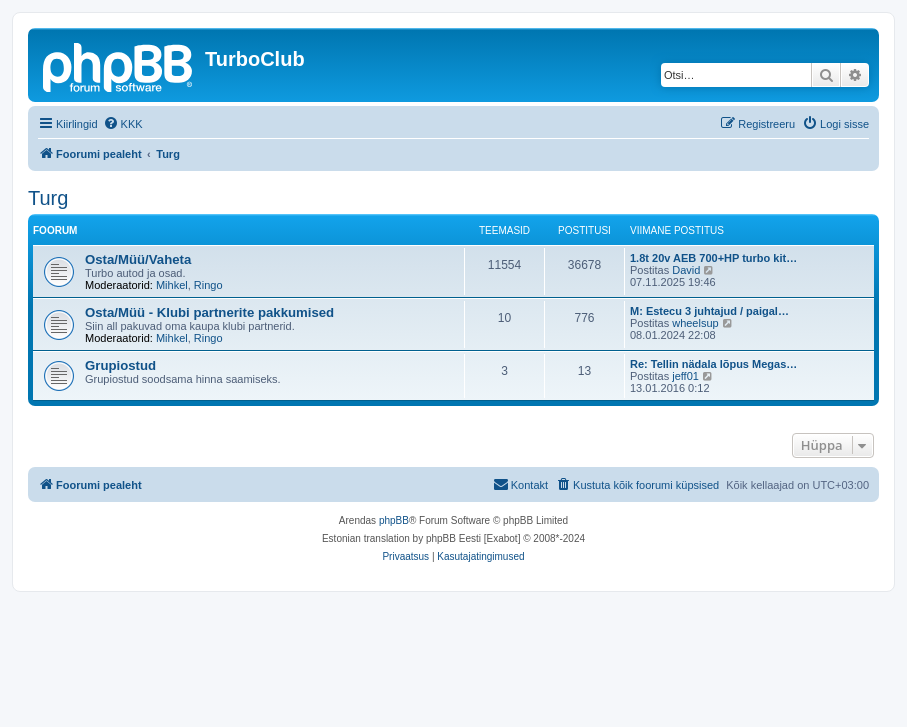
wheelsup (695, 323)
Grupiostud (120, 365)
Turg (48, 198)
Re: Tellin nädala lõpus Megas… (713, 364)
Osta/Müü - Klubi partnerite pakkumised (209, 312)
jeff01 (685, 376)
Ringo (208, 285)
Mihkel (172, 285)
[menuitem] (123, 124)
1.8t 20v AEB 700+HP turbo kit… (713, 258)
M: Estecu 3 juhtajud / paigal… (709, 311)
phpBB (394, 520)
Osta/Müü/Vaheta (138, 259)
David (686, 270)
